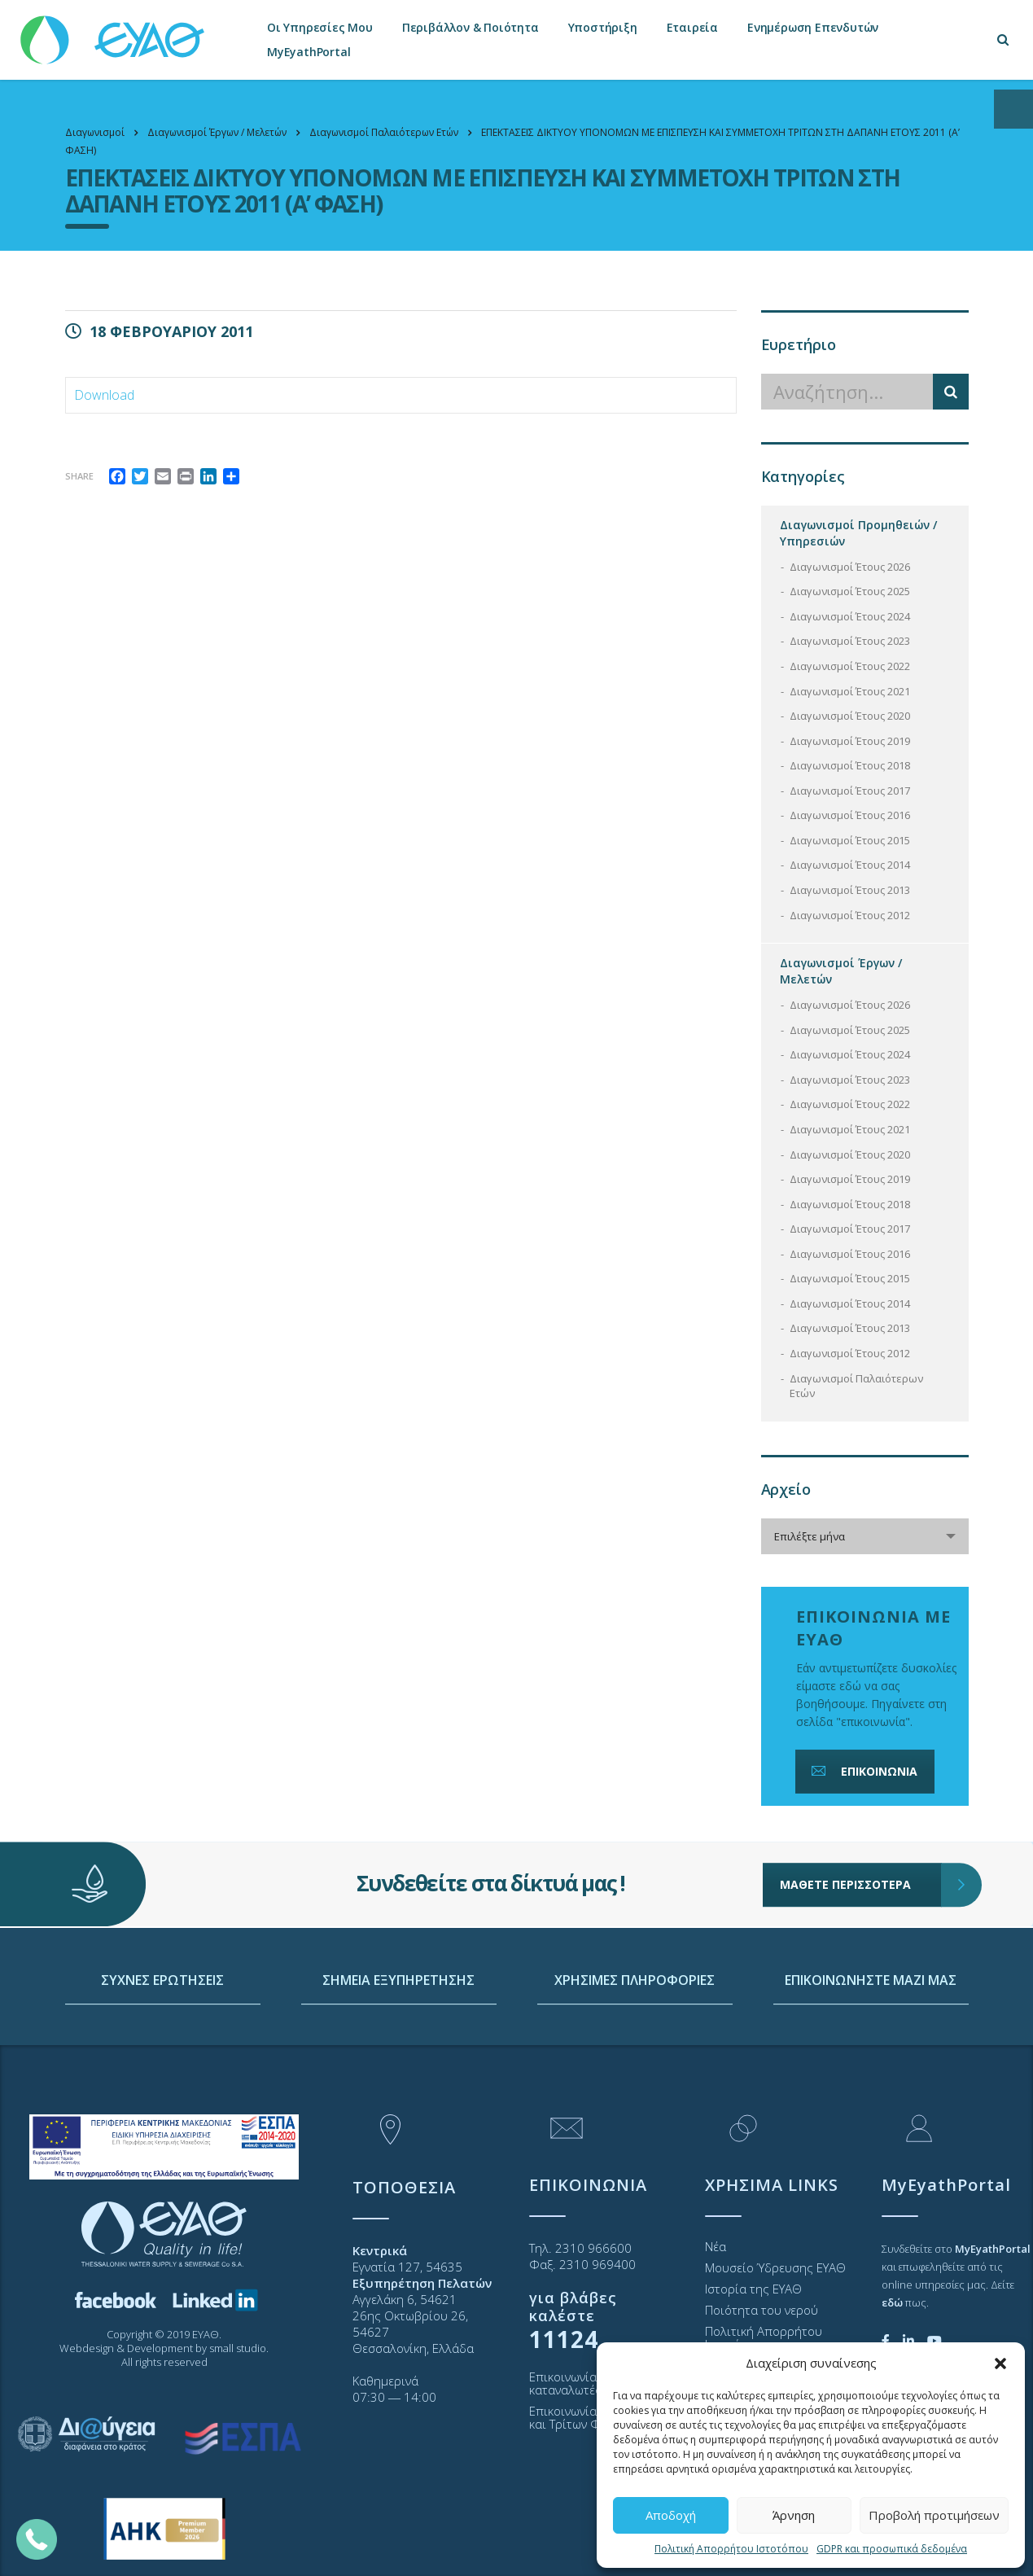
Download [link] (104, 395)
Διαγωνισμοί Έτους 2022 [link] (850, 666)
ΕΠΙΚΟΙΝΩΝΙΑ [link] (862, 1771)
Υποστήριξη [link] (602, 27)
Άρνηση (794, 2515)
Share (79, 476)
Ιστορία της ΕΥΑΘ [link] (753, 2288)
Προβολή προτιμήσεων (934, 2515)
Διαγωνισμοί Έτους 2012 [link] (850, 915)
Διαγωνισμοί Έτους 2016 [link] (850, 815)
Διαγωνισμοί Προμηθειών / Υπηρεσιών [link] (858, 533)
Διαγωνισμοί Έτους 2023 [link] (850, 640)
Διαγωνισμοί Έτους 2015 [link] (850, 840)
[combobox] (865, 1536)
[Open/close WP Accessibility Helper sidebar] (1013, 109)
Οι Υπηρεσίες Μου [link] (320, 27)
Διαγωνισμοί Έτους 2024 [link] (850, 616)
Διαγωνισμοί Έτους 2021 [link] (850, 691)
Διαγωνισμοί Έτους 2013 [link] (850, 890)
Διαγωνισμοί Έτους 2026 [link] (850, 566)
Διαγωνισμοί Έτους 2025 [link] (850, 591)
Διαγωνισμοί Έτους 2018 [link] (850, 765)
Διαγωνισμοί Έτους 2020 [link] (850, 715)
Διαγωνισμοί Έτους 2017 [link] (850, 790)
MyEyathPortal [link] (308, 51)
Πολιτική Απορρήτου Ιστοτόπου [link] (731, 2549)
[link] (114, 32)
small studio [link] (237, 2348)
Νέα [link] (715, 2246)
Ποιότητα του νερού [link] (761, 2309)
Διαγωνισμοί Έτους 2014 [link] (850, 864)
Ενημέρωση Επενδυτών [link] (812, 27)
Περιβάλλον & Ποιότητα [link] (470, 27)
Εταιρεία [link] (692, 27)
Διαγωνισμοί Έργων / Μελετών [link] (841, 971)
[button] (1000, 2363)
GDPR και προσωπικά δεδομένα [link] (891, 2549)
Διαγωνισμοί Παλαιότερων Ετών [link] (856, 1386)
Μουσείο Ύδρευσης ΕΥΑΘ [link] (775, 2267)
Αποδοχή (671, 2515)
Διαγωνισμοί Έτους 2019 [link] (850, 741)
